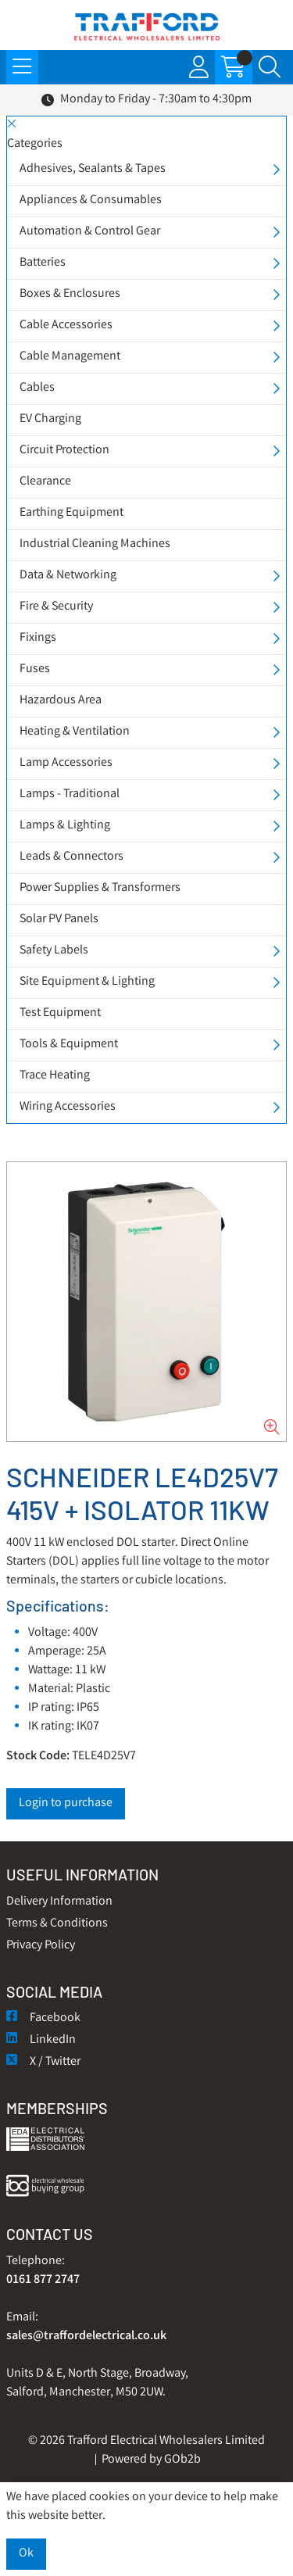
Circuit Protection (64, 451)
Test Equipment (60, 1013)
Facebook (43, 2018)
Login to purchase (66, 1803)
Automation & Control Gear (90, 232)
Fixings (38, 638)
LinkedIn (41, 2040)
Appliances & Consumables (91, 200)
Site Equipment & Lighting (87, 982)
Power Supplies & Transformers (100, 888)
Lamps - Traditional (70, 794)
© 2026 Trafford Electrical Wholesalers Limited (146, 2441)
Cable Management (70, 357)
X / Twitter (43, 2062)
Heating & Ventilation (75, 732)
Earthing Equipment (71, 513)
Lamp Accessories (66, 763)
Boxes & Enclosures (70, 294)
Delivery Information (59, 1902)
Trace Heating (55, 1076)
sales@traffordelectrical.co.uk (86, 2336)
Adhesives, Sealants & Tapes (93, 169)
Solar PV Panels (59, 919)
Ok (26, 2554)
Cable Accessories (66, 326)
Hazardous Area (61, 701)
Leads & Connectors (71, 857)
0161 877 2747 (43, 2280)
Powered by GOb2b (151, 2460)
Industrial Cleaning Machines (95, 544)
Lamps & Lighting (65, 826)
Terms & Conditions (57, 1924)
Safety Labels (54, 951)
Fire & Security (56, 607)
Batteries (43, 263)
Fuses (35, 669)
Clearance (45, 482)
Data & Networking (68, 576)
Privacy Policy (40, 1946)
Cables (37, 388)
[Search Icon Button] (269, 67)
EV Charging (50, 419)
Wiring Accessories (68, 1107)
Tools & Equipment (69, 1045)
